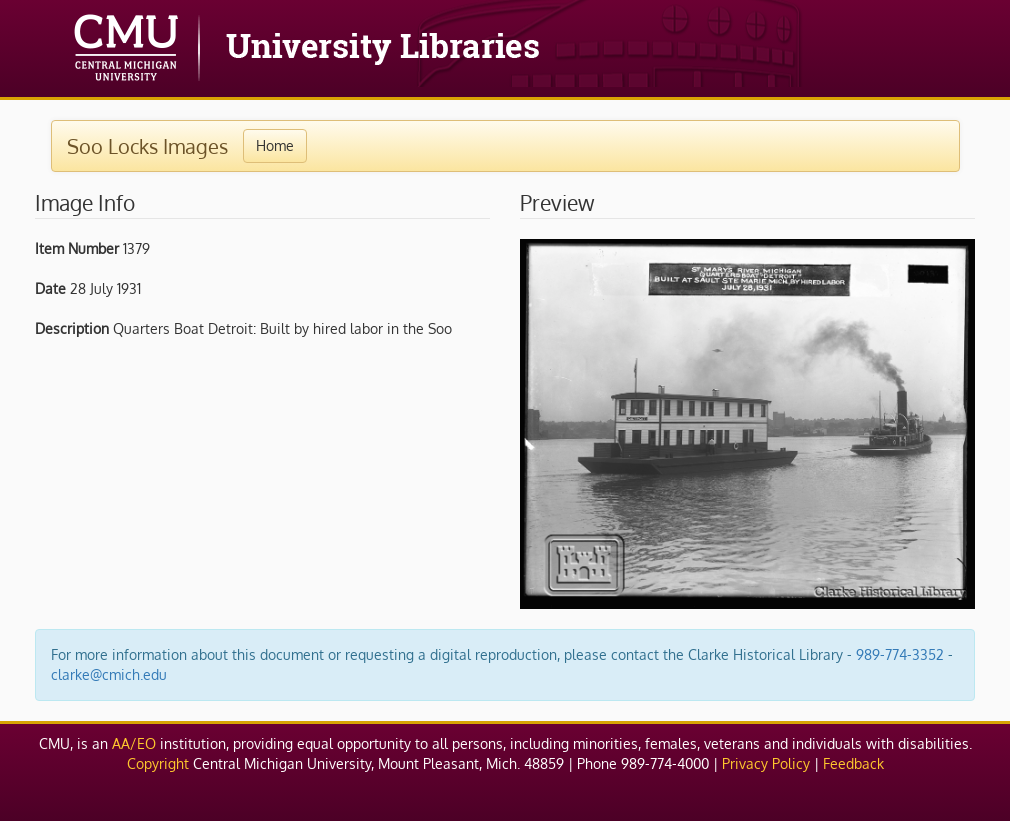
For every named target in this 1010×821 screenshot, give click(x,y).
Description (72, 328)
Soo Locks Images (147, 146)
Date (50, 288)
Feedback (853, 763)
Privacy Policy (766, 763)
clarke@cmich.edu (109, 674)
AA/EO (134, 743)
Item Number (77, 248)
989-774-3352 (900, 654)
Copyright (158, 763)
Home (275, 145)
